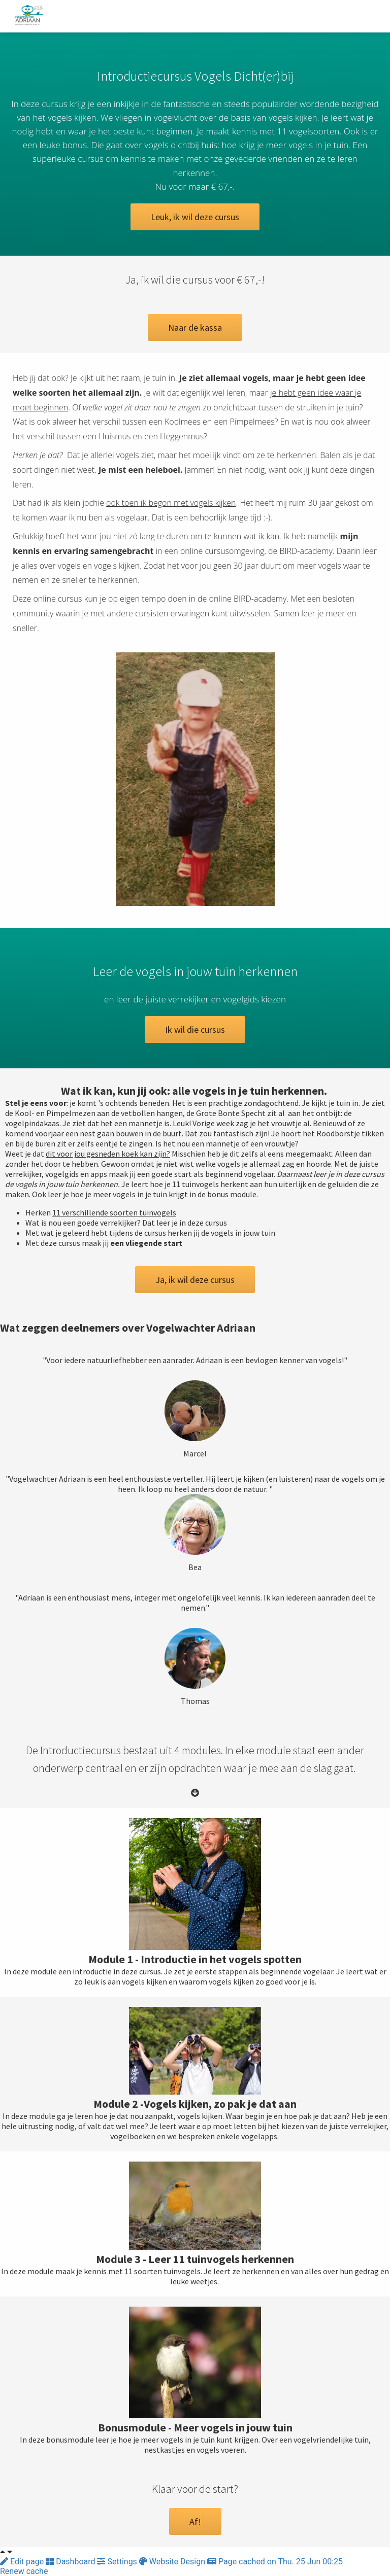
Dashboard (71, 2561)
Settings (118, 2561)
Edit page (23, 2561)
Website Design (173, 2561)
